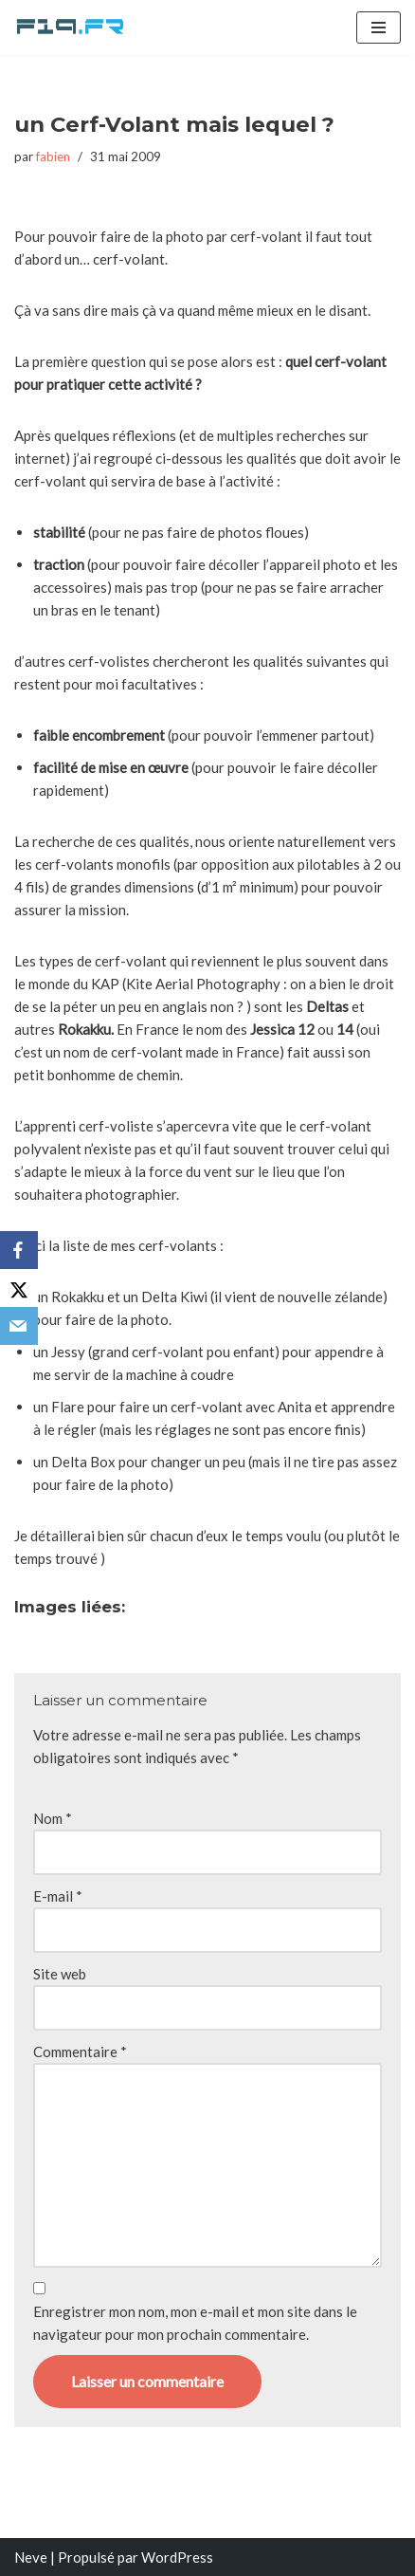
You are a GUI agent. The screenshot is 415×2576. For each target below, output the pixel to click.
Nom (52, 1818)
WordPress (177, 2557)
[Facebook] (19, 1250)
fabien (53, 156)
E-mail (57, 1895)
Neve (30, 2557)
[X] (19, 1288)
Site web (59, 1973)
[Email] (19, 1326)
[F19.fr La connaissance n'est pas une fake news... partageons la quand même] (71, 27)
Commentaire (80, 2051)
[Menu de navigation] (378, 27)
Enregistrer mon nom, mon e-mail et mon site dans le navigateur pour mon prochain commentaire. (195, 2323)
